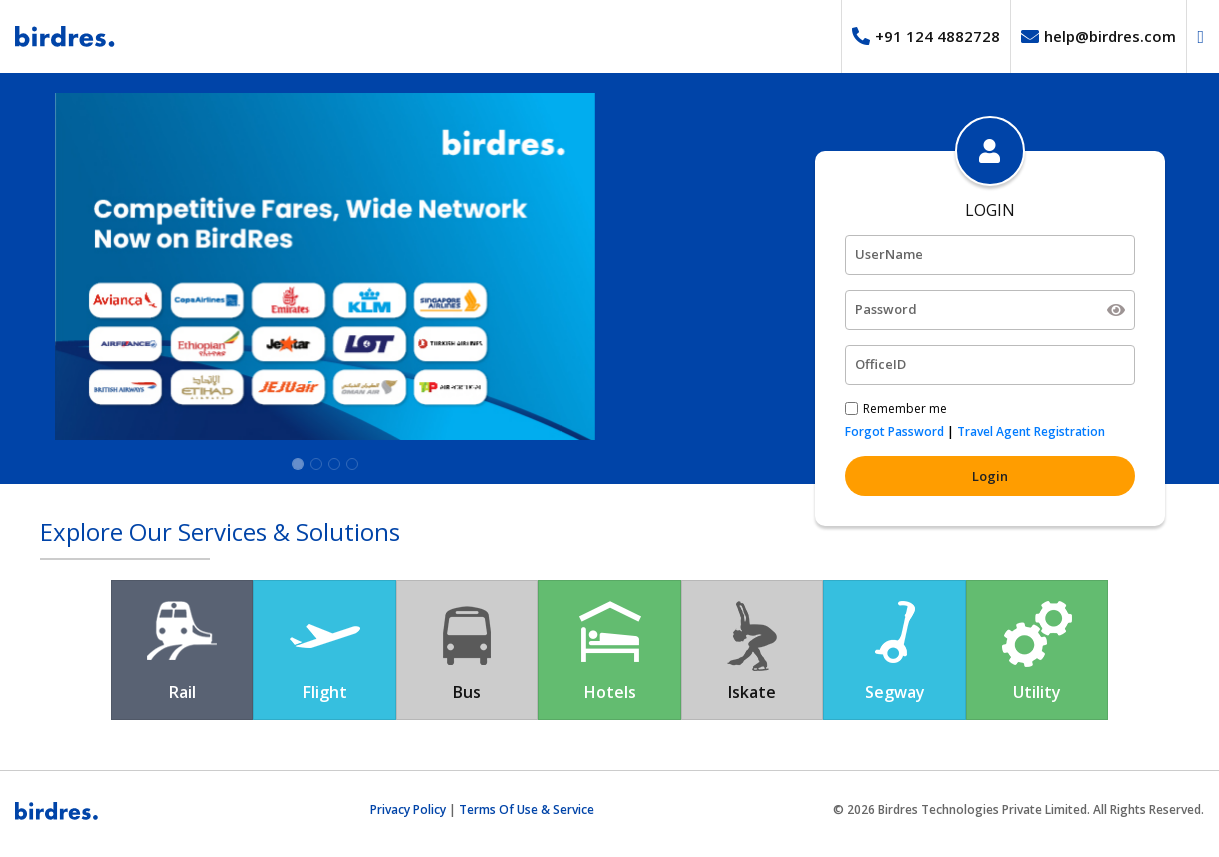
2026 (861, 809)
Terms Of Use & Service (526, 809)
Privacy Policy (408, 809)
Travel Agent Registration (1031, 431)
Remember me (905, 408)
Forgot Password (894, 431)
